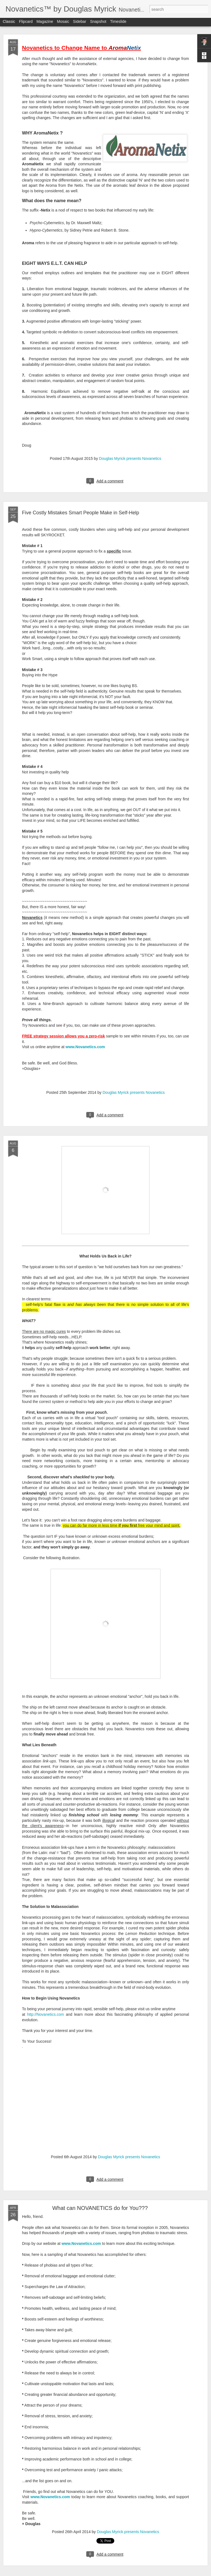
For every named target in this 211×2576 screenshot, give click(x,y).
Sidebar (79, 22)
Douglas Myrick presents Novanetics (130, 458)
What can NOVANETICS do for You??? (100, 2208)
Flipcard (26, 22)
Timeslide (118, 22)
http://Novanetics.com (45, 2014)
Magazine (45, 22)
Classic (9, 22)
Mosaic (63, 22)
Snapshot (98, 22)
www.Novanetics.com (81, 2243)
